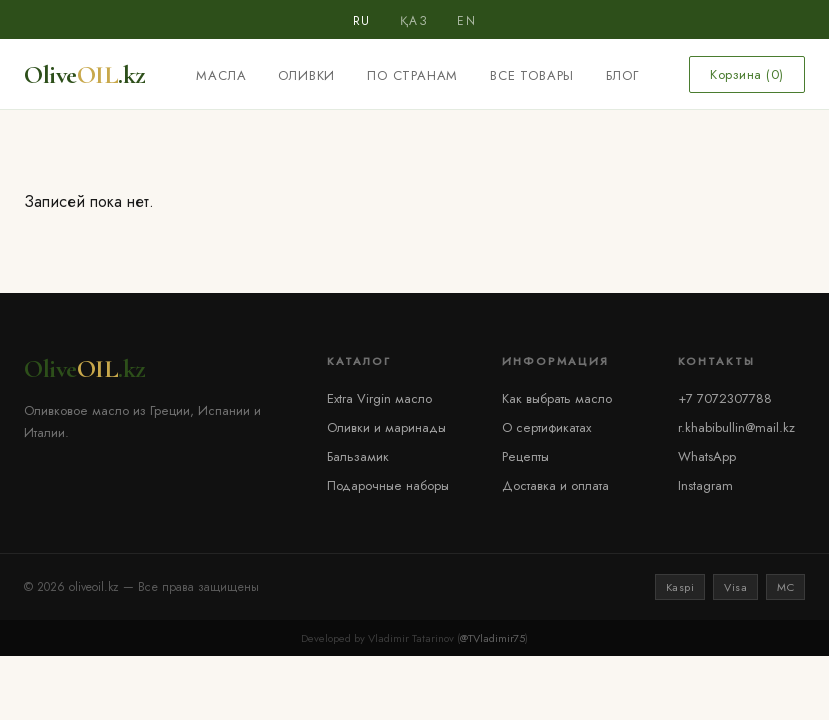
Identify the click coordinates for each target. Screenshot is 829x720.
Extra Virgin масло (379, 398)
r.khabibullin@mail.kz (736, 427)
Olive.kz (85, 74)
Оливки (306, 75)
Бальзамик (358, 456)
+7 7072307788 (725, 398)
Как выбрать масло (557, 398)
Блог (622, 75)
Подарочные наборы (388, 485)
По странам (412, 75)
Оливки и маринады (386, 427)
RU (362, 21)
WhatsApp (707, 456)
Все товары (532, 75)
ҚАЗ (414, 21)
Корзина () (747, 74)
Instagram (705, 485)
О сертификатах (546, 427)
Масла (221, 75)
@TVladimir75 (492, 638)
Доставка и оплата (555, 485)
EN (466, 21)
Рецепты (525, 456)
